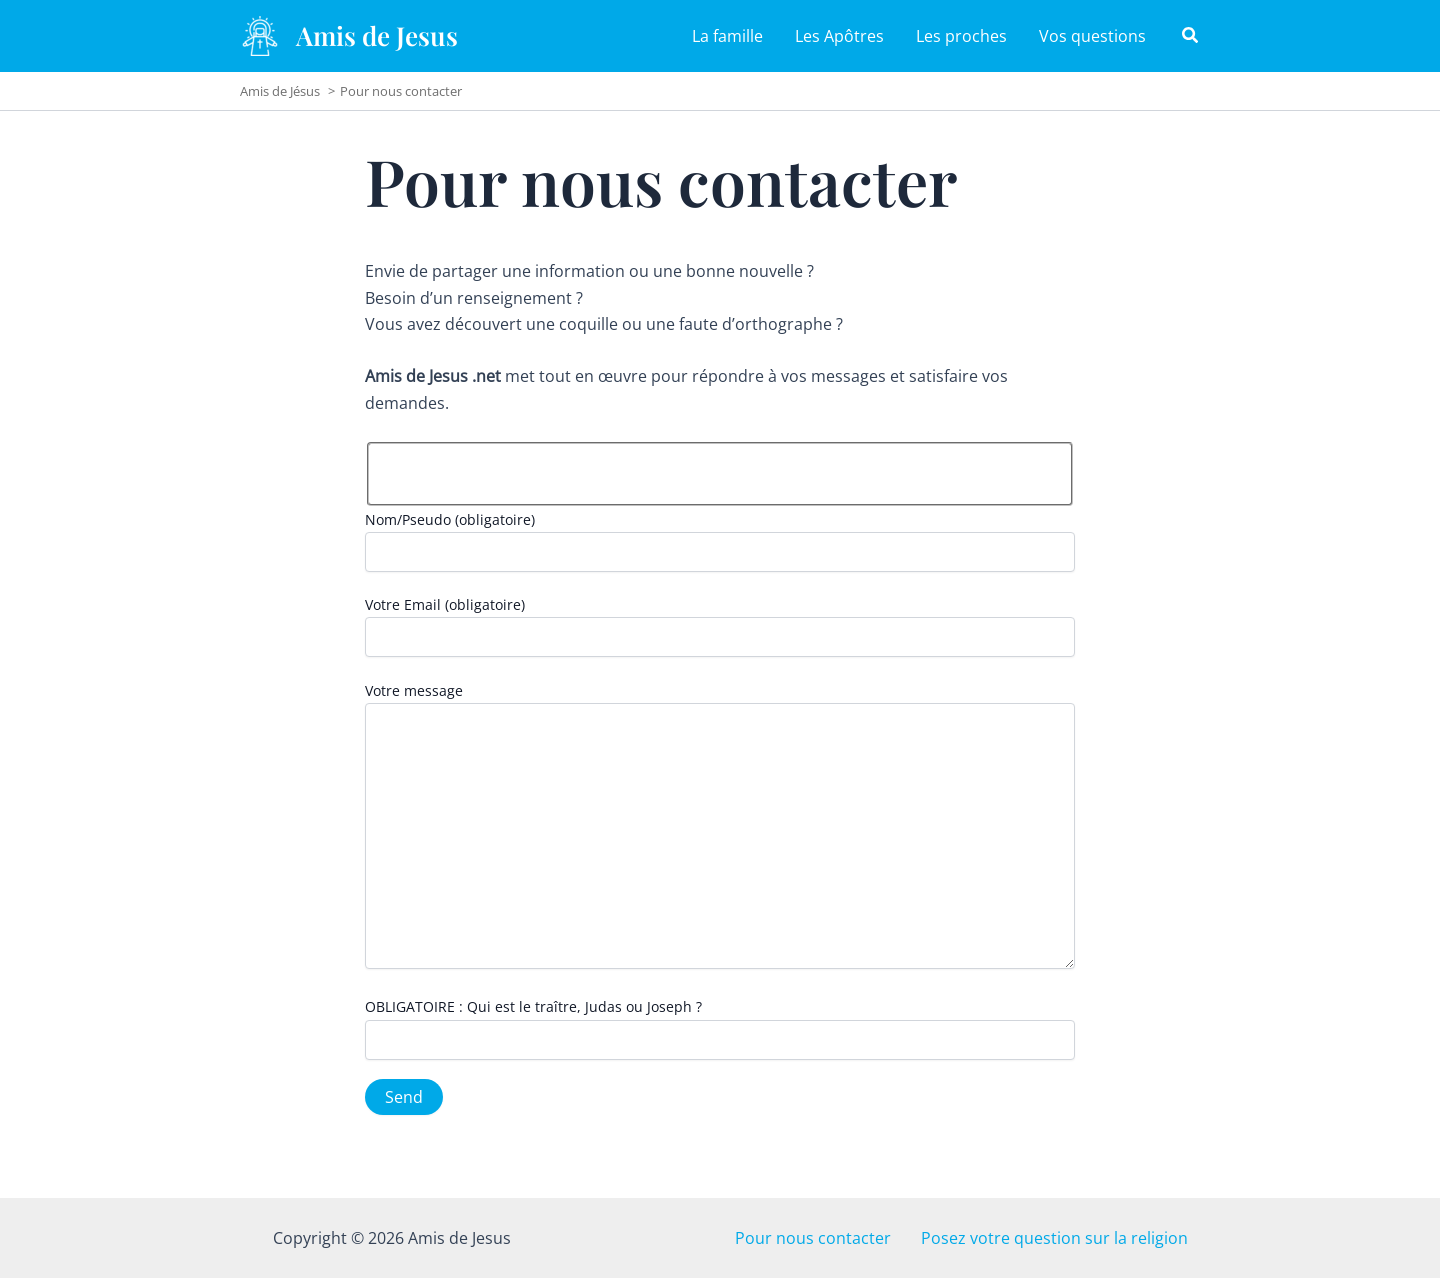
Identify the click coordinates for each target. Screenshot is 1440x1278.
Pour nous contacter (839, 1238)
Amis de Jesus (377, 35)
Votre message (720, 827)
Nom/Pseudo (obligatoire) (720, 541)
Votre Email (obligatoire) (720, 626)
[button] (1191, 37)
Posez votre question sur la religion (1066, 1238)
